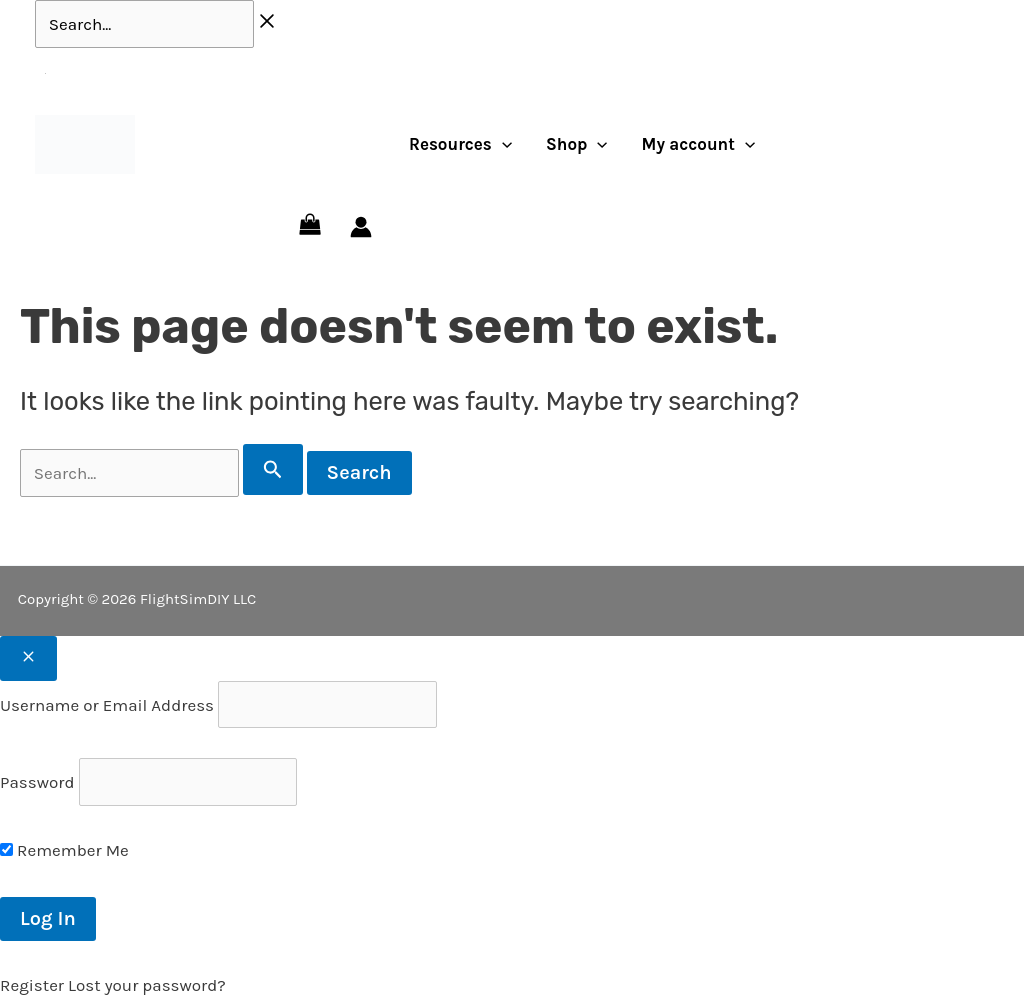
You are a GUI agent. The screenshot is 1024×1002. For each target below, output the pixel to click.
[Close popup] (28, 658)
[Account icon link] (361, 227)
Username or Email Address (107, 705)
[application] (502, 144)
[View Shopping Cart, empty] (310, 227)
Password (37, 782)
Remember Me (64, 850)
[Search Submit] (273, 469)
